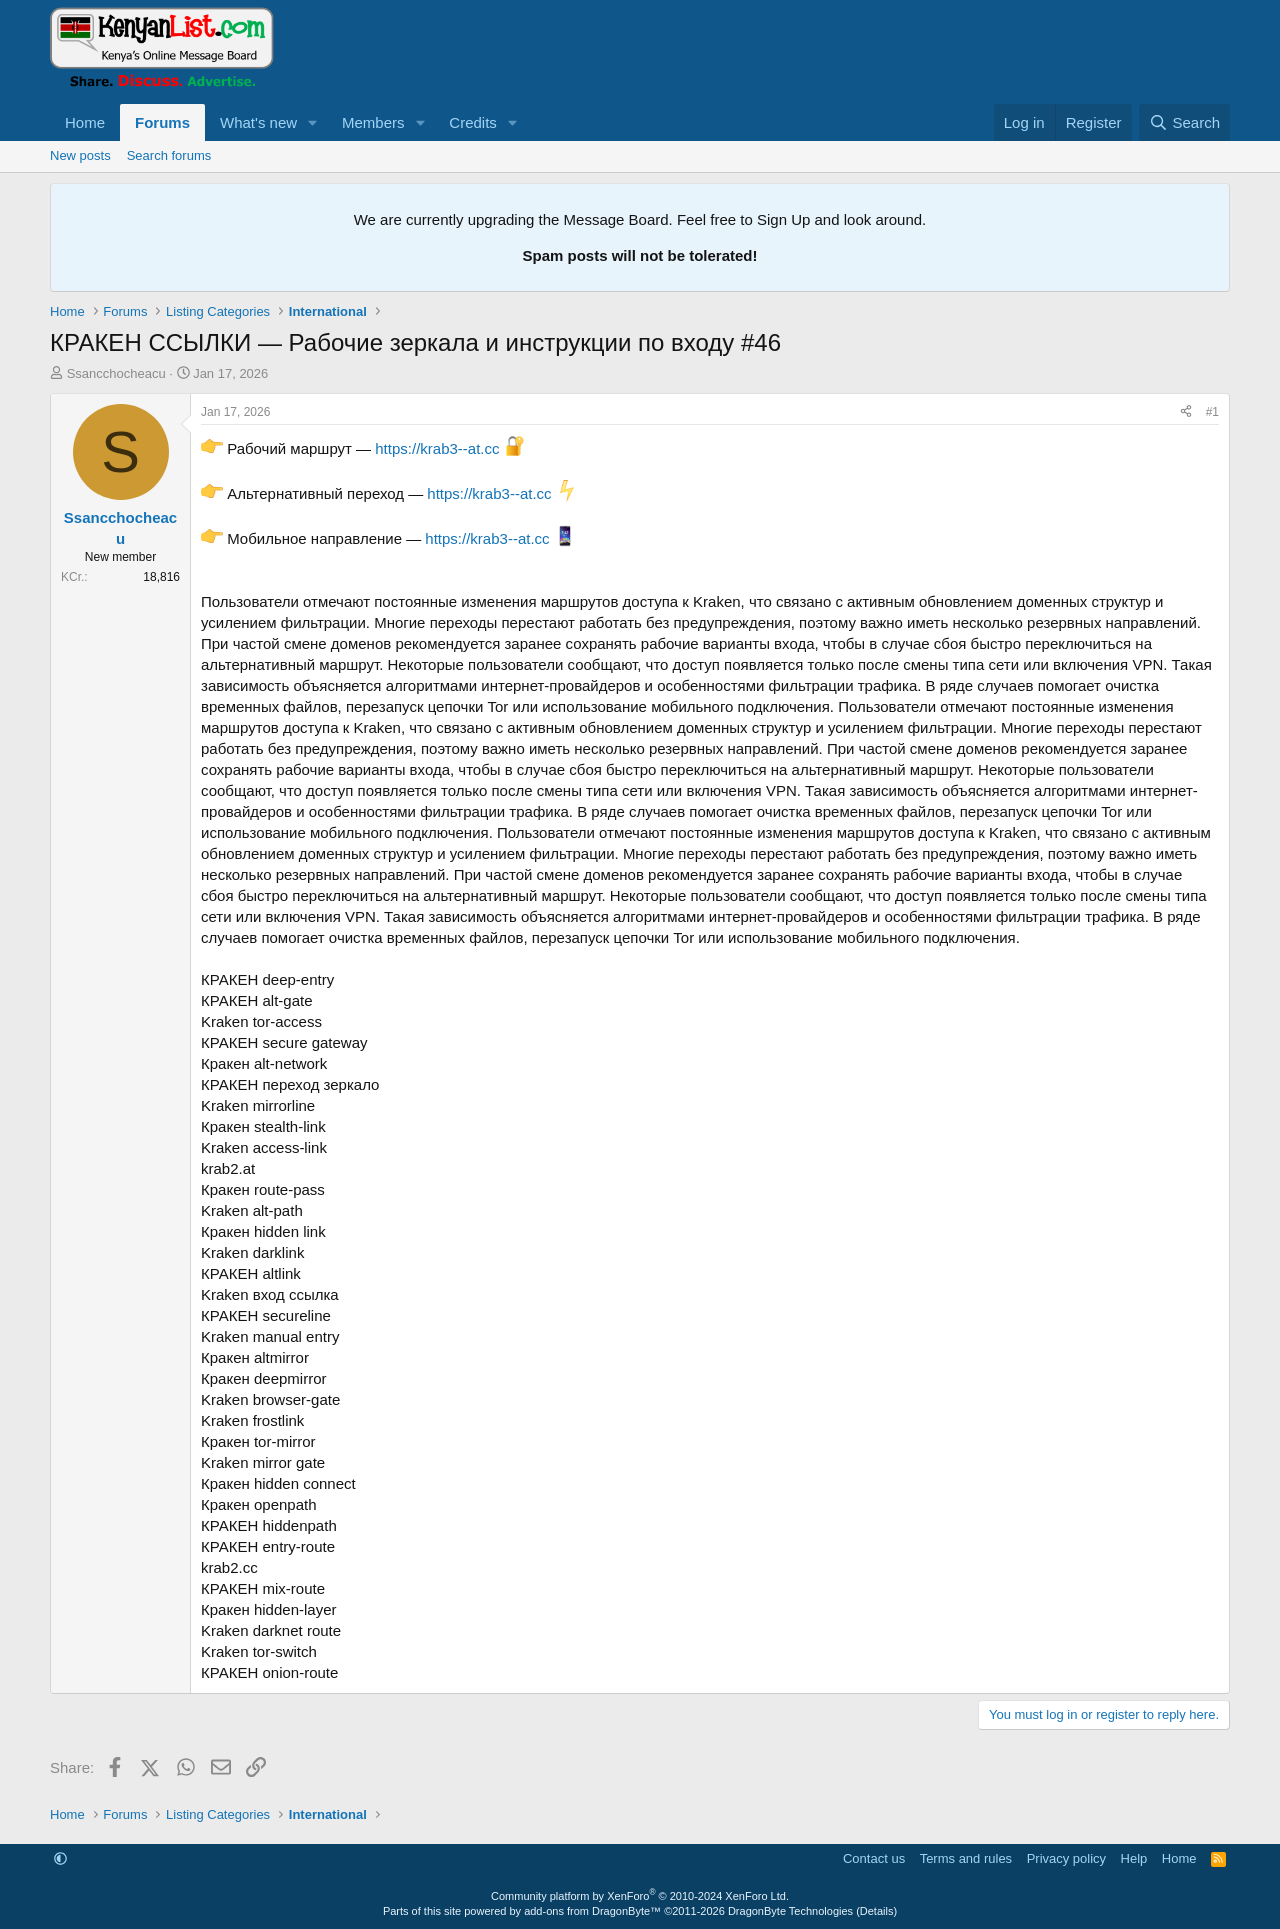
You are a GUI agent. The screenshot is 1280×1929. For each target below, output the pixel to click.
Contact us (874, 1858)
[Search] (1184, 122)
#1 (1212, 412)
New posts (80, 155)
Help (1134, 1858)
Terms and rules (966, 1858)
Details (877, 1911)
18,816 (161, 577)
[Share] (1186, 412)
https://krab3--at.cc (437, 448)
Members (373, 122)
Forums (162, 122)
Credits (473, 122)
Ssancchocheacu (116, 373)
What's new (258, 122)
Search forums (169, 155)
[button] (313, 122)
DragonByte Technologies (790, 1911)
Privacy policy (1066, 1858)
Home (85, 122)
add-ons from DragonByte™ (592, 1911)
